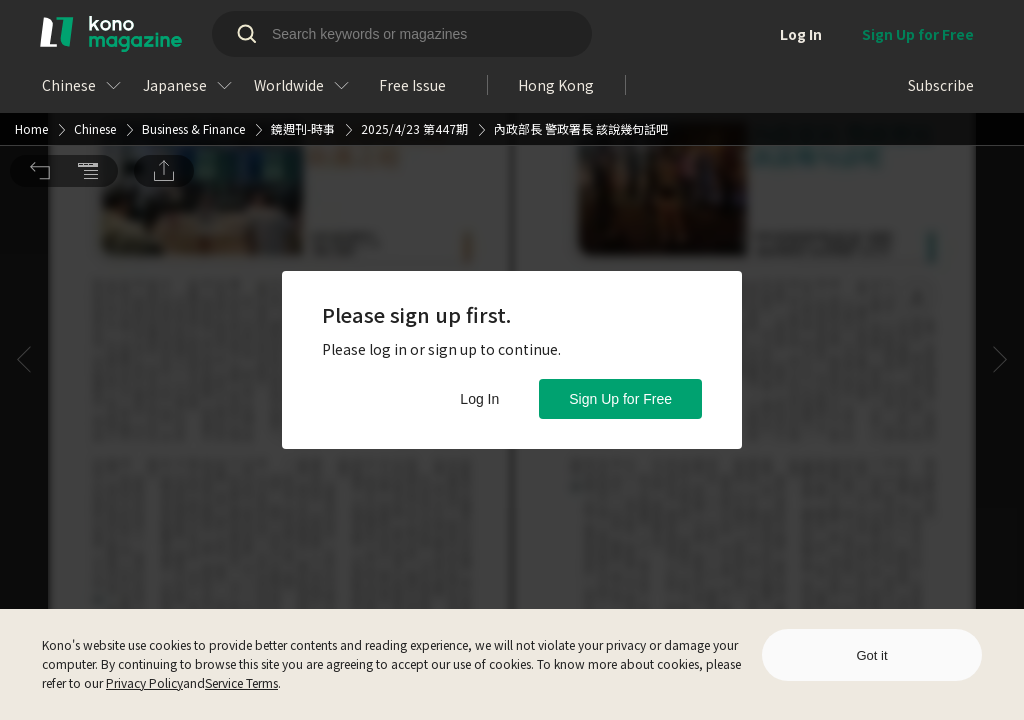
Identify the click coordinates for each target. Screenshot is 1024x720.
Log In (479, 399)
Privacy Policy (144, 682)
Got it (871, 655)
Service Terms (241, 682)
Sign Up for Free (620, 399)
